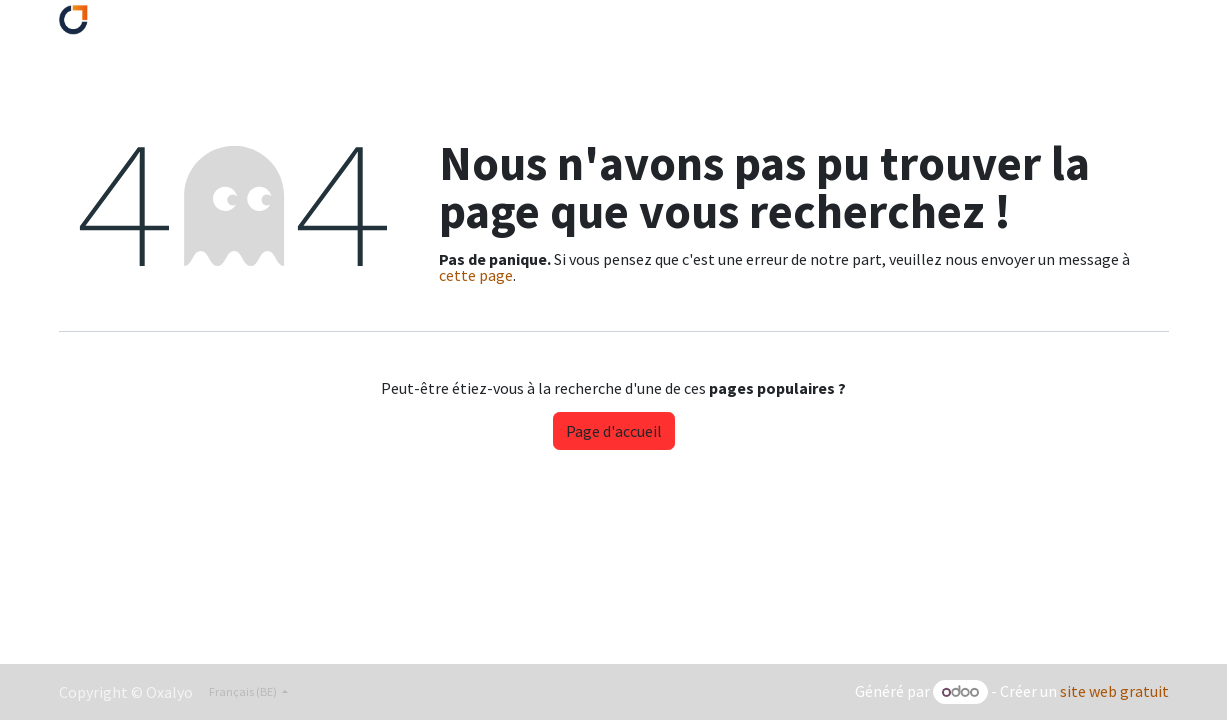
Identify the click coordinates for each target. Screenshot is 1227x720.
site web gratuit (1114, 691)
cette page (476, 275)
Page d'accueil (614, 431)
